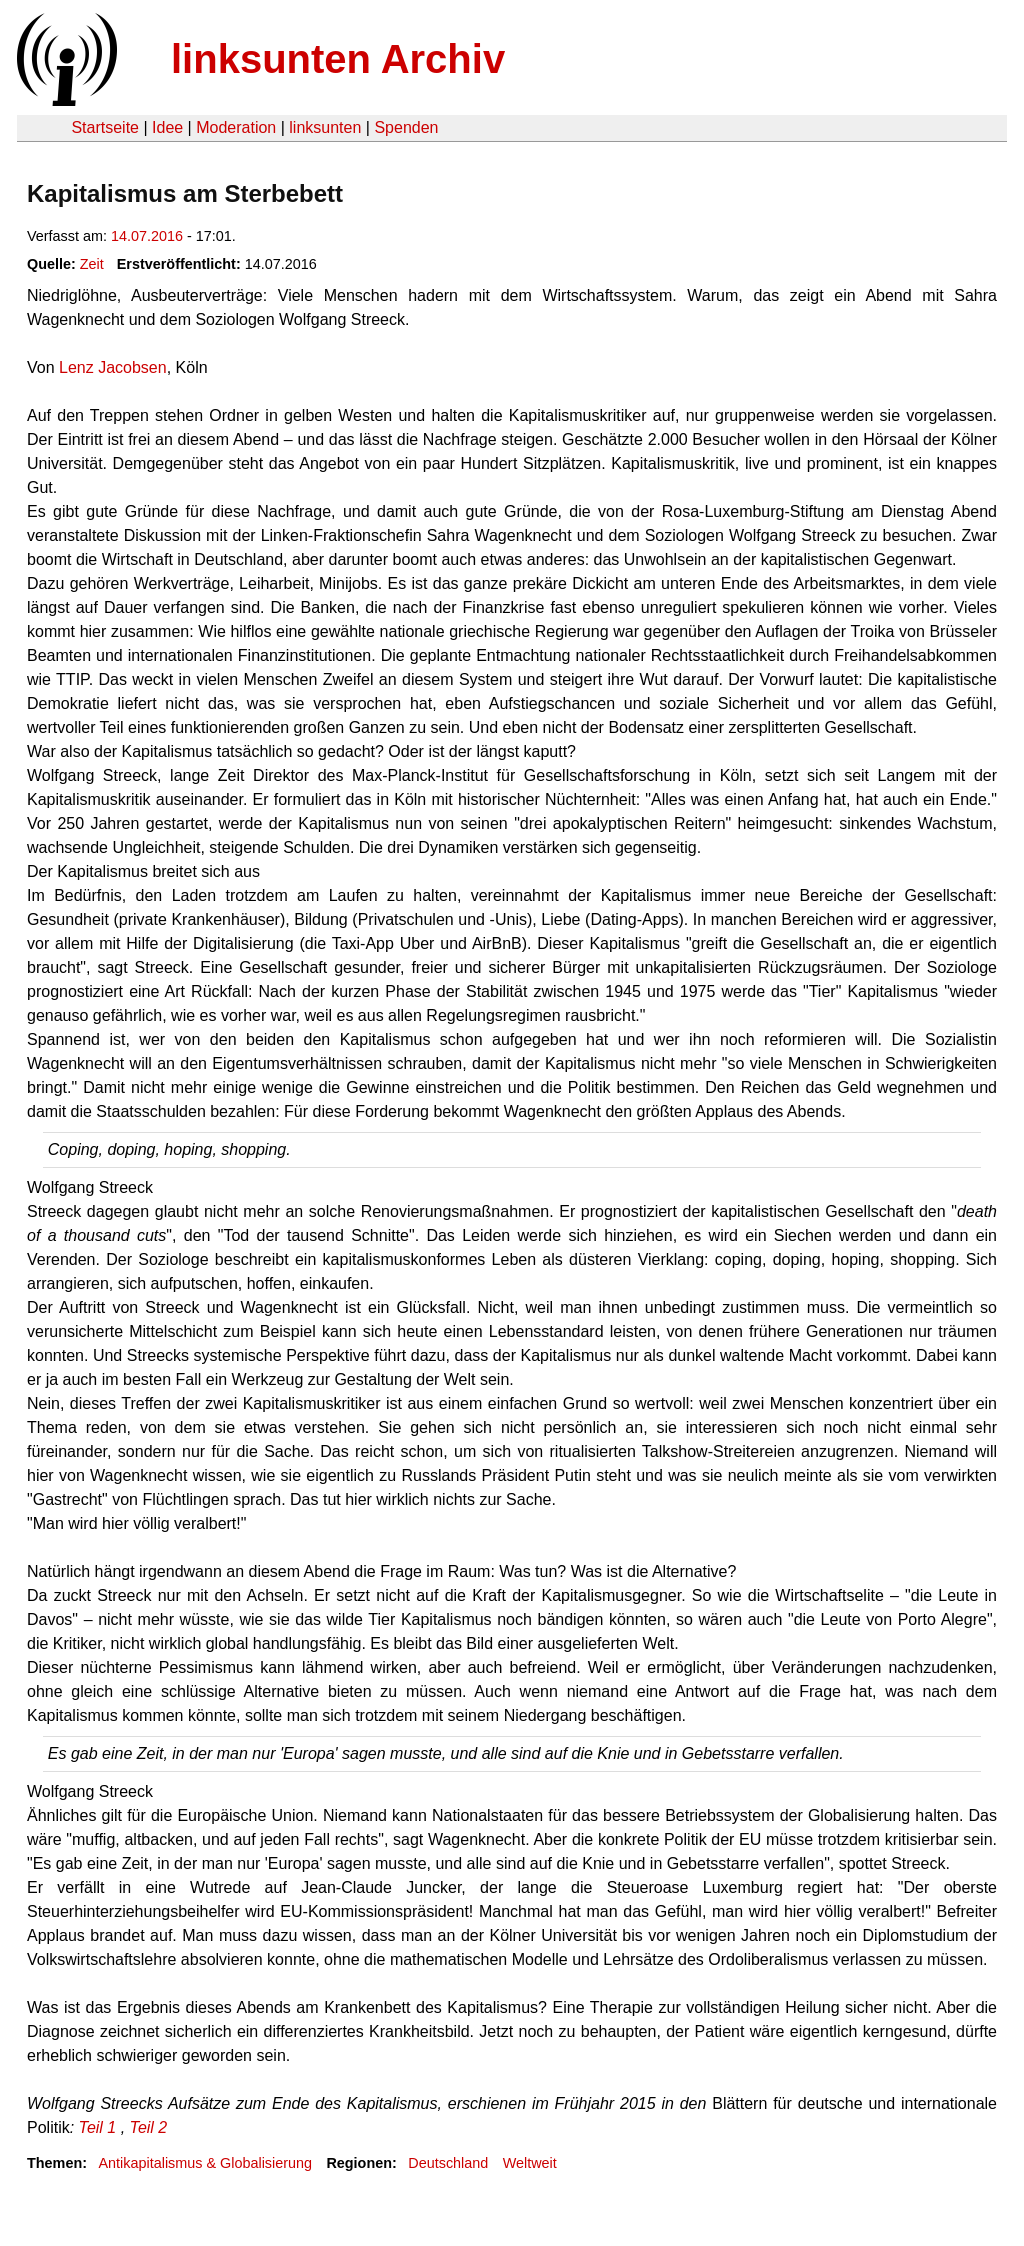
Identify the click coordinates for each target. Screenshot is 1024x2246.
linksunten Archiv (338, 59)
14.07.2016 (147, 236)
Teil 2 (149, 2127)
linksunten (325, 127)
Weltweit (530, 2163)
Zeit (92, 264)
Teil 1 (98, 2127)
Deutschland (448, 2163)
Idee (167, 127)
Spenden (406, 127)
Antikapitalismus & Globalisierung (205, 2163)
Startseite (105, 127)
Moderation (236, 127)
